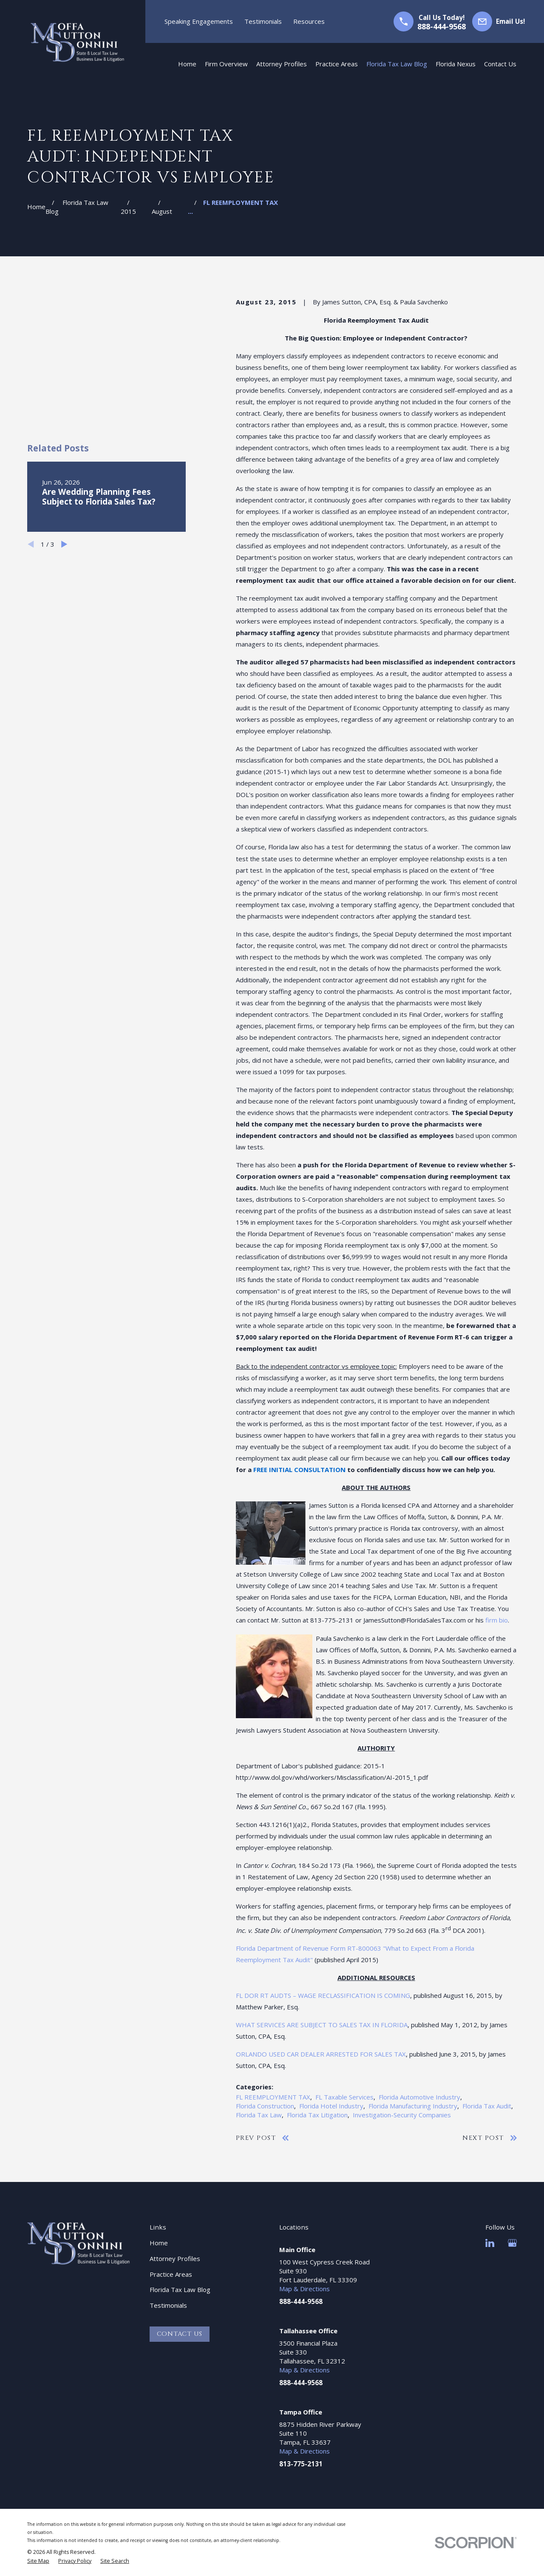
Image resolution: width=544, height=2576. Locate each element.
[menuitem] (38, 2561)
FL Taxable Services (344, 2097)
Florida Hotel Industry (331, 2106)
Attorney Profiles (175, 2258)
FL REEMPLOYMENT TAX (273, 2097)
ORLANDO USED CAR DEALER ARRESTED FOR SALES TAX (321, 2054)
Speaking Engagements (198, 21)
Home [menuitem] (187, 64)
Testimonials (263, 21)
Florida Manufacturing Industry (412, 2106)
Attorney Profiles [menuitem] (281, 64)
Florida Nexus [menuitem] (456, 64)
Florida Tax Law (259, 2115)
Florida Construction (265, 2106)
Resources (309, 21)
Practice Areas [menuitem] (336, 64)
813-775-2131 (301, 2464)
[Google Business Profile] (512, 2242)
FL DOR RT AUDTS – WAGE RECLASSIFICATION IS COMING (323, 1995)
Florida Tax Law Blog (180, 2289)
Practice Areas (171, 2274)
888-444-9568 (441, 26)
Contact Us (180, 2333)
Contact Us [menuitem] (500, 64)
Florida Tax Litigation (317, 2115)
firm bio (496, 1620)
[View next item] (64, 436)
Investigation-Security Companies (402, 2115)
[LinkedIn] (489, 2242)
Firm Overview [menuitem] (226, 64)
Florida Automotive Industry (419, 2097)
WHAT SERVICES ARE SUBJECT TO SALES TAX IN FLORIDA (322, 2024)
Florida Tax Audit (486, 2106)
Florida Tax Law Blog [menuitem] (396, 64)
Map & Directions (304, 2288)
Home (159, 2242)
